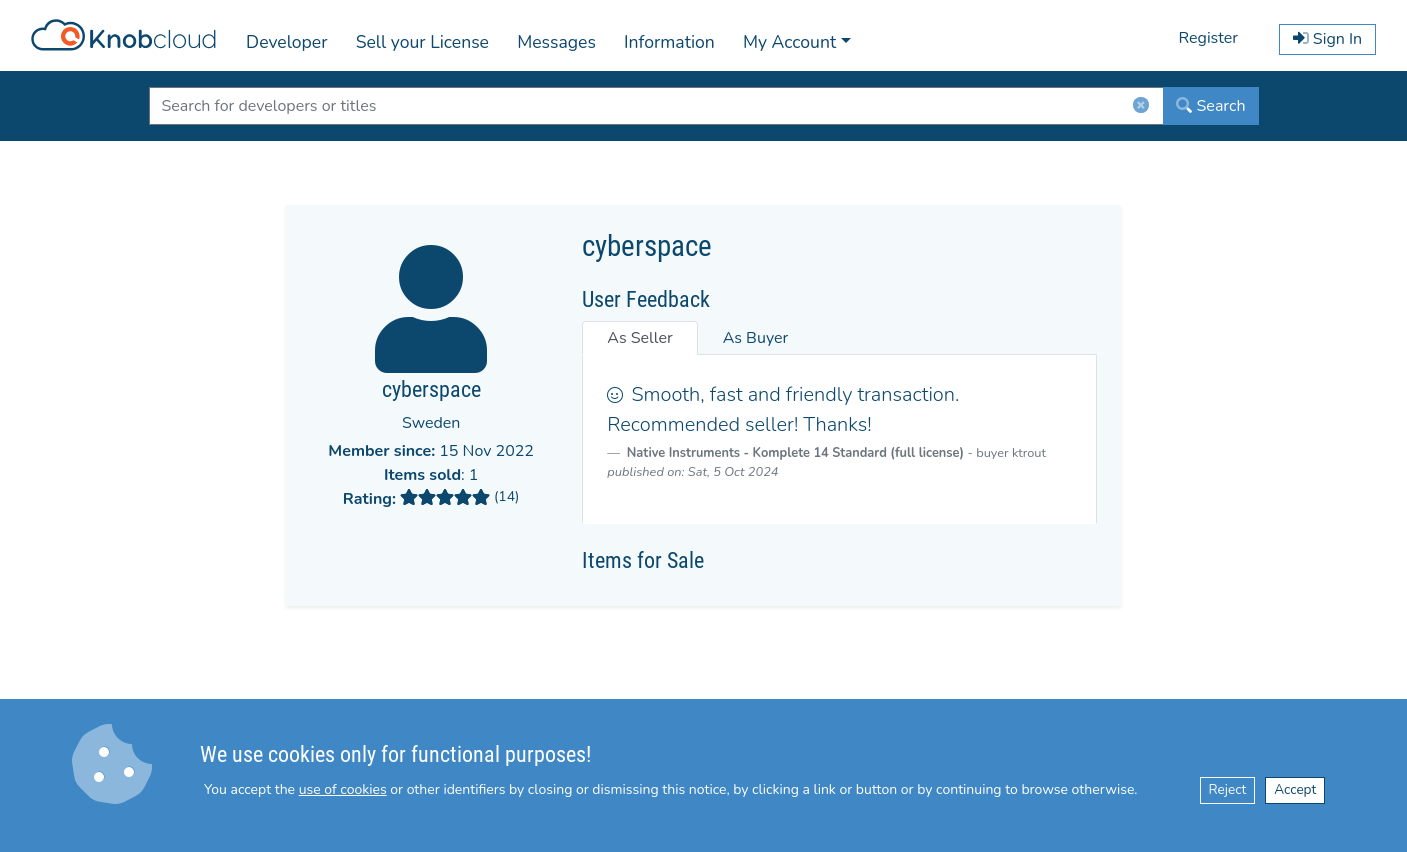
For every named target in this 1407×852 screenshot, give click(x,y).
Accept (1295, 789)
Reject (1228, 789)
